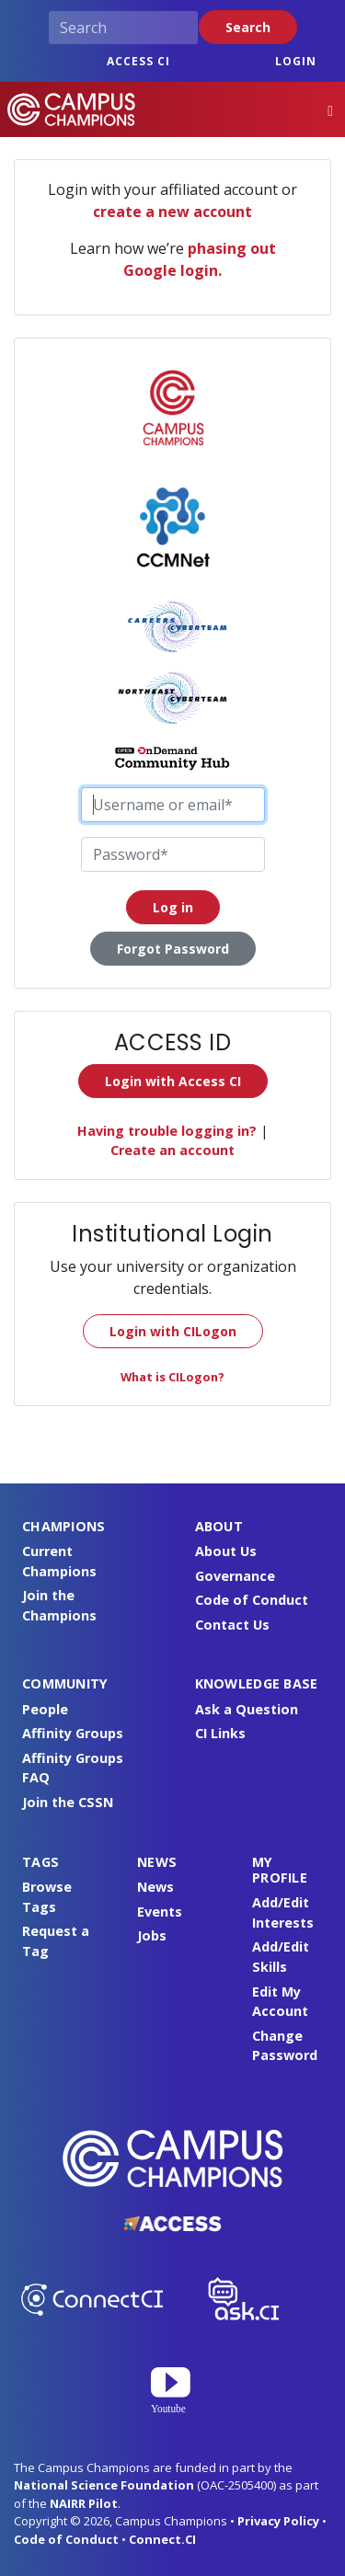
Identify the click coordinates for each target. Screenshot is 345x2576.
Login (295, 61)
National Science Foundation (104, 2485)
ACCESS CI (138, 61)
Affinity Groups (72, 1733)
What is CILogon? (172, 1376)
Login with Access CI (173, 1081)
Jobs (152, 1935)
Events (159, 1911)
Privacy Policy (278, 2521)
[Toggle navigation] (330, 110)
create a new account (172, 211)
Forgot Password (173, 948)
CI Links (220, 1733)
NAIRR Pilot (84, 2503)
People (45, 1709)
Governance (235, 1576)
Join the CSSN (67, 1802)
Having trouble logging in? (167, 1130)
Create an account (172, 1150)
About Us (226, 1551)
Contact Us (232, 1624)
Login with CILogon (172, 1331)
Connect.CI (162, 2539)
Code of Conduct (251, 1600)
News (155, 1886)
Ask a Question (246, 1709)
